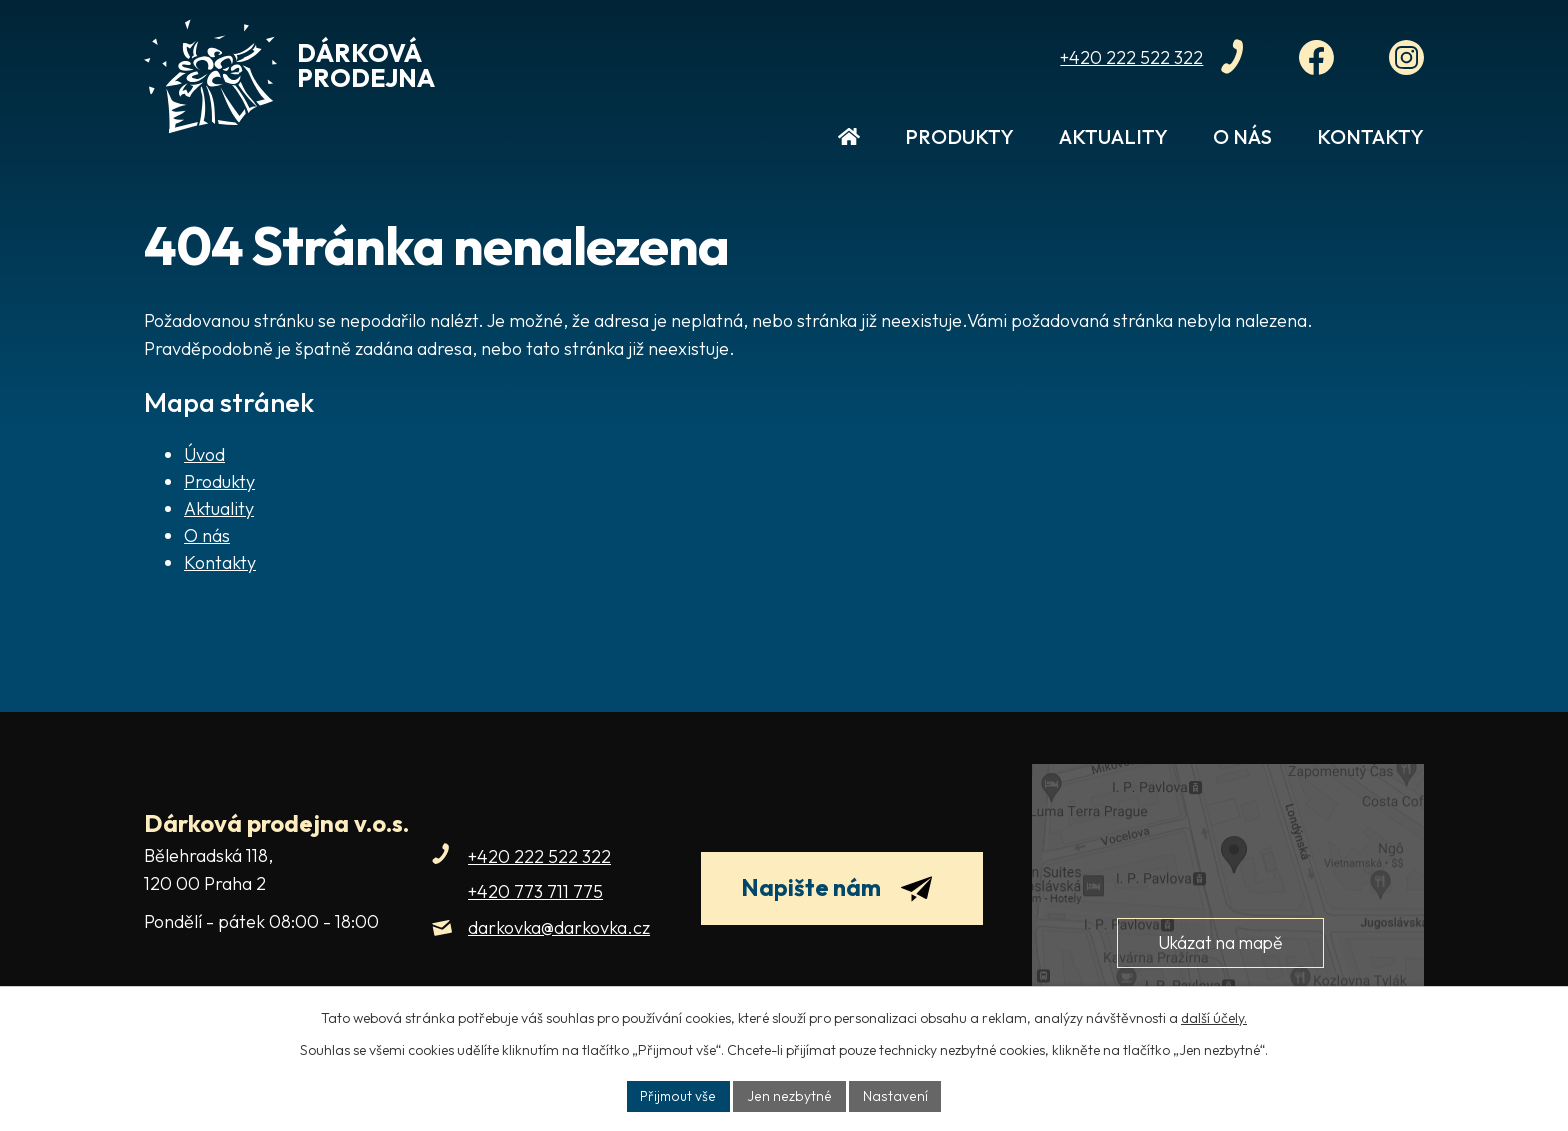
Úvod (849, 147)
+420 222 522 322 (539, 856)
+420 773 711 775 (535, 891)
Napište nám (845, 891)
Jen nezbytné (791, 1095)
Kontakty (1370, 136)
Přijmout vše (681, 1095)
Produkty (959, 136)
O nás (1242, 136)
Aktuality (1113, 136)
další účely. (1214, 1017)
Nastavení (894, 1095)
